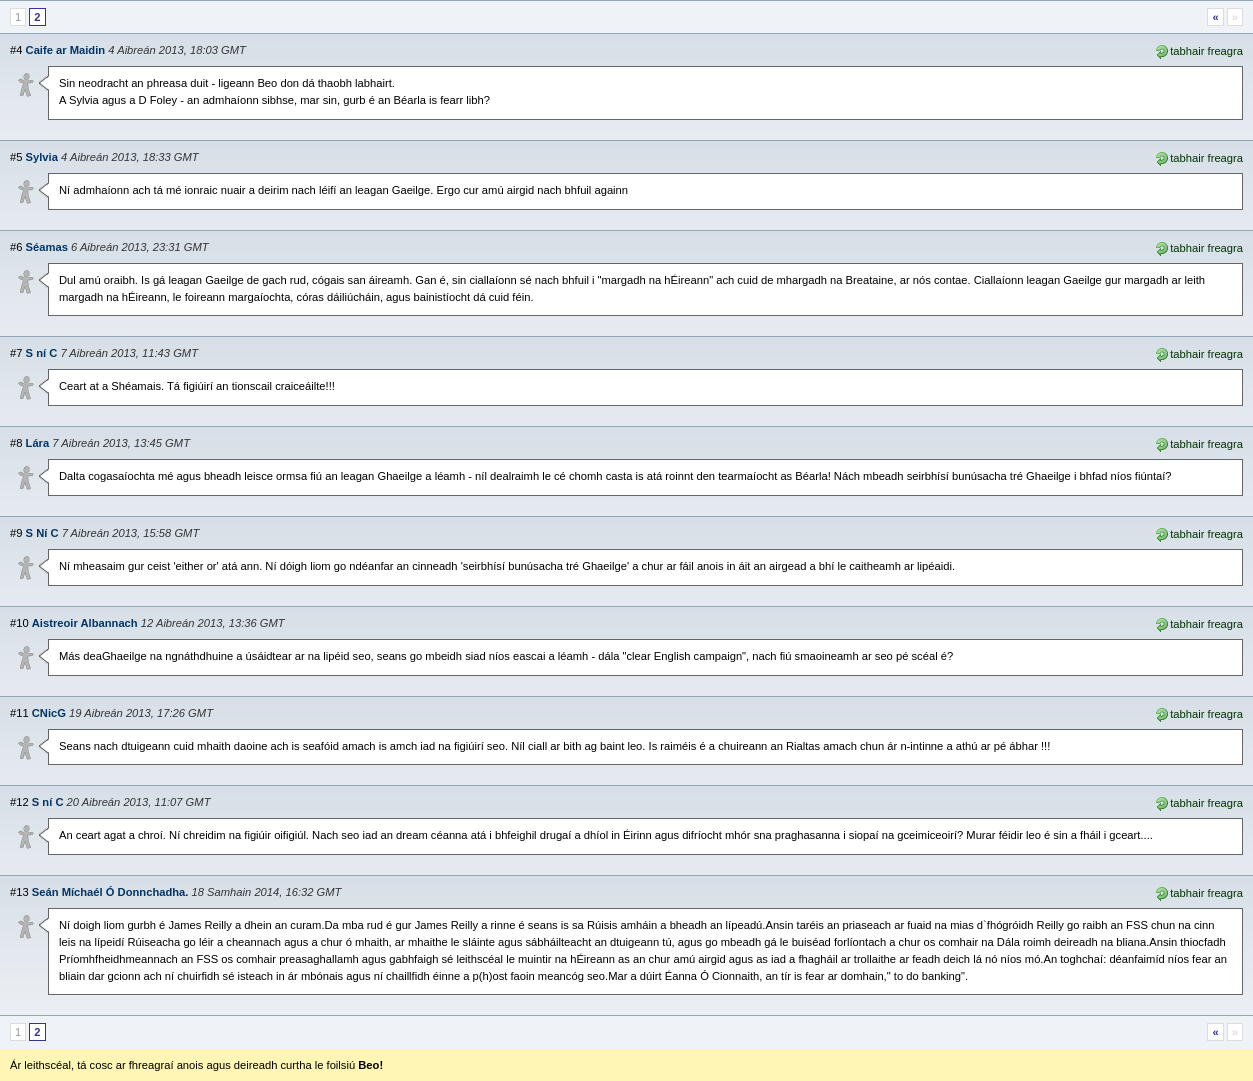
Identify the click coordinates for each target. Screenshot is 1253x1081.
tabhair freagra (1198, 50)
